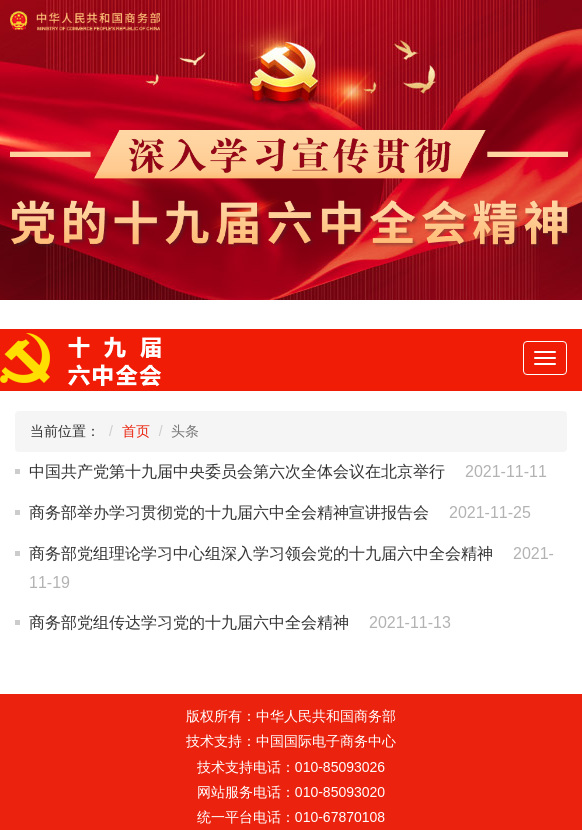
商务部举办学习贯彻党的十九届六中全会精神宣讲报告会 (229, 512)
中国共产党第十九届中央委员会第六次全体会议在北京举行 (237, 471)
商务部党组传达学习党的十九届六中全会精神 (189, 622)
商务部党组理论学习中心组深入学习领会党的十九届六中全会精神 (261, 553)
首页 (136, 431)
